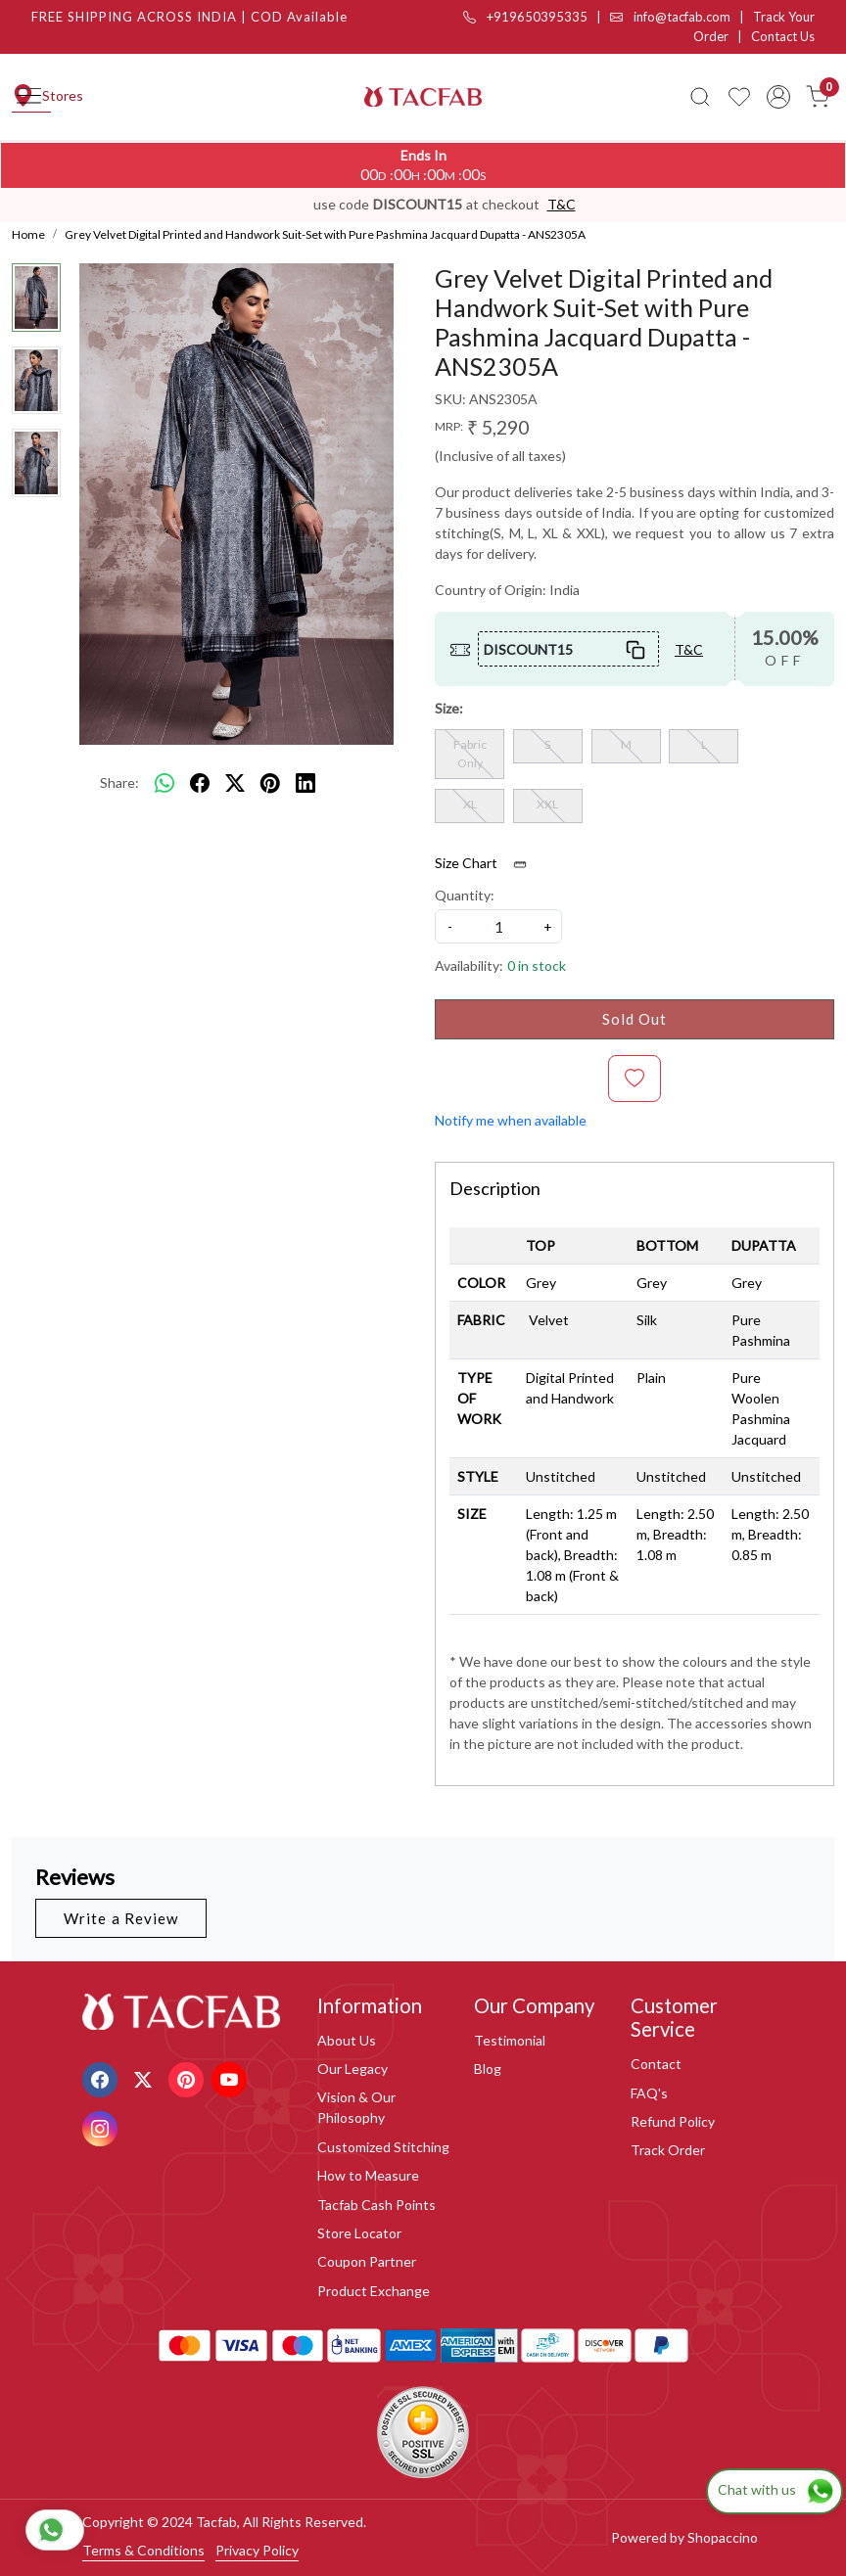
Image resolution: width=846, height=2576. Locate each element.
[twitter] (235, 782)
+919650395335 (525, 16)
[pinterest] (270, 782)
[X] (145, 2077)
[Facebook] (102, 2077)
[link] (700, 97)
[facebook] (199, 782)
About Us (346, 2040)
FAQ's (649, 2093)
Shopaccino (722, 2537)
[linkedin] (305, 782)
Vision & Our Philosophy (356, 2107)
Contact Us (783, 36)
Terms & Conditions (143, 2550)
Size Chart (487, 863)
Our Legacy (352, 2068)
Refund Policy (673, 2121)
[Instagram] (102, 2126)
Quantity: (464, 895)
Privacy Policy (257, 2550)
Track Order (668, 2149)
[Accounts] (778, 97)
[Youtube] (232, 2077)
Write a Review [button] (121, 1918)
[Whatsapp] (164, 782)
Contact (656, 2063)
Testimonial (509, 2040)
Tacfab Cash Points (376, 2204)
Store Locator (359, 2233)
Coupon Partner (366, 2261)
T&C (561, 204)
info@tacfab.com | (681, 16)
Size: (449, 708)
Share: (119, 782)
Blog (487, 2068)
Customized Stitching (383, 2147)
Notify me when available (511, 1120)
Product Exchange (373, 2290)
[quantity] (498, 926)
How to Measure (368, 2175)
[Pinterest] (188, 2077)
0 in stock (536, 965)
